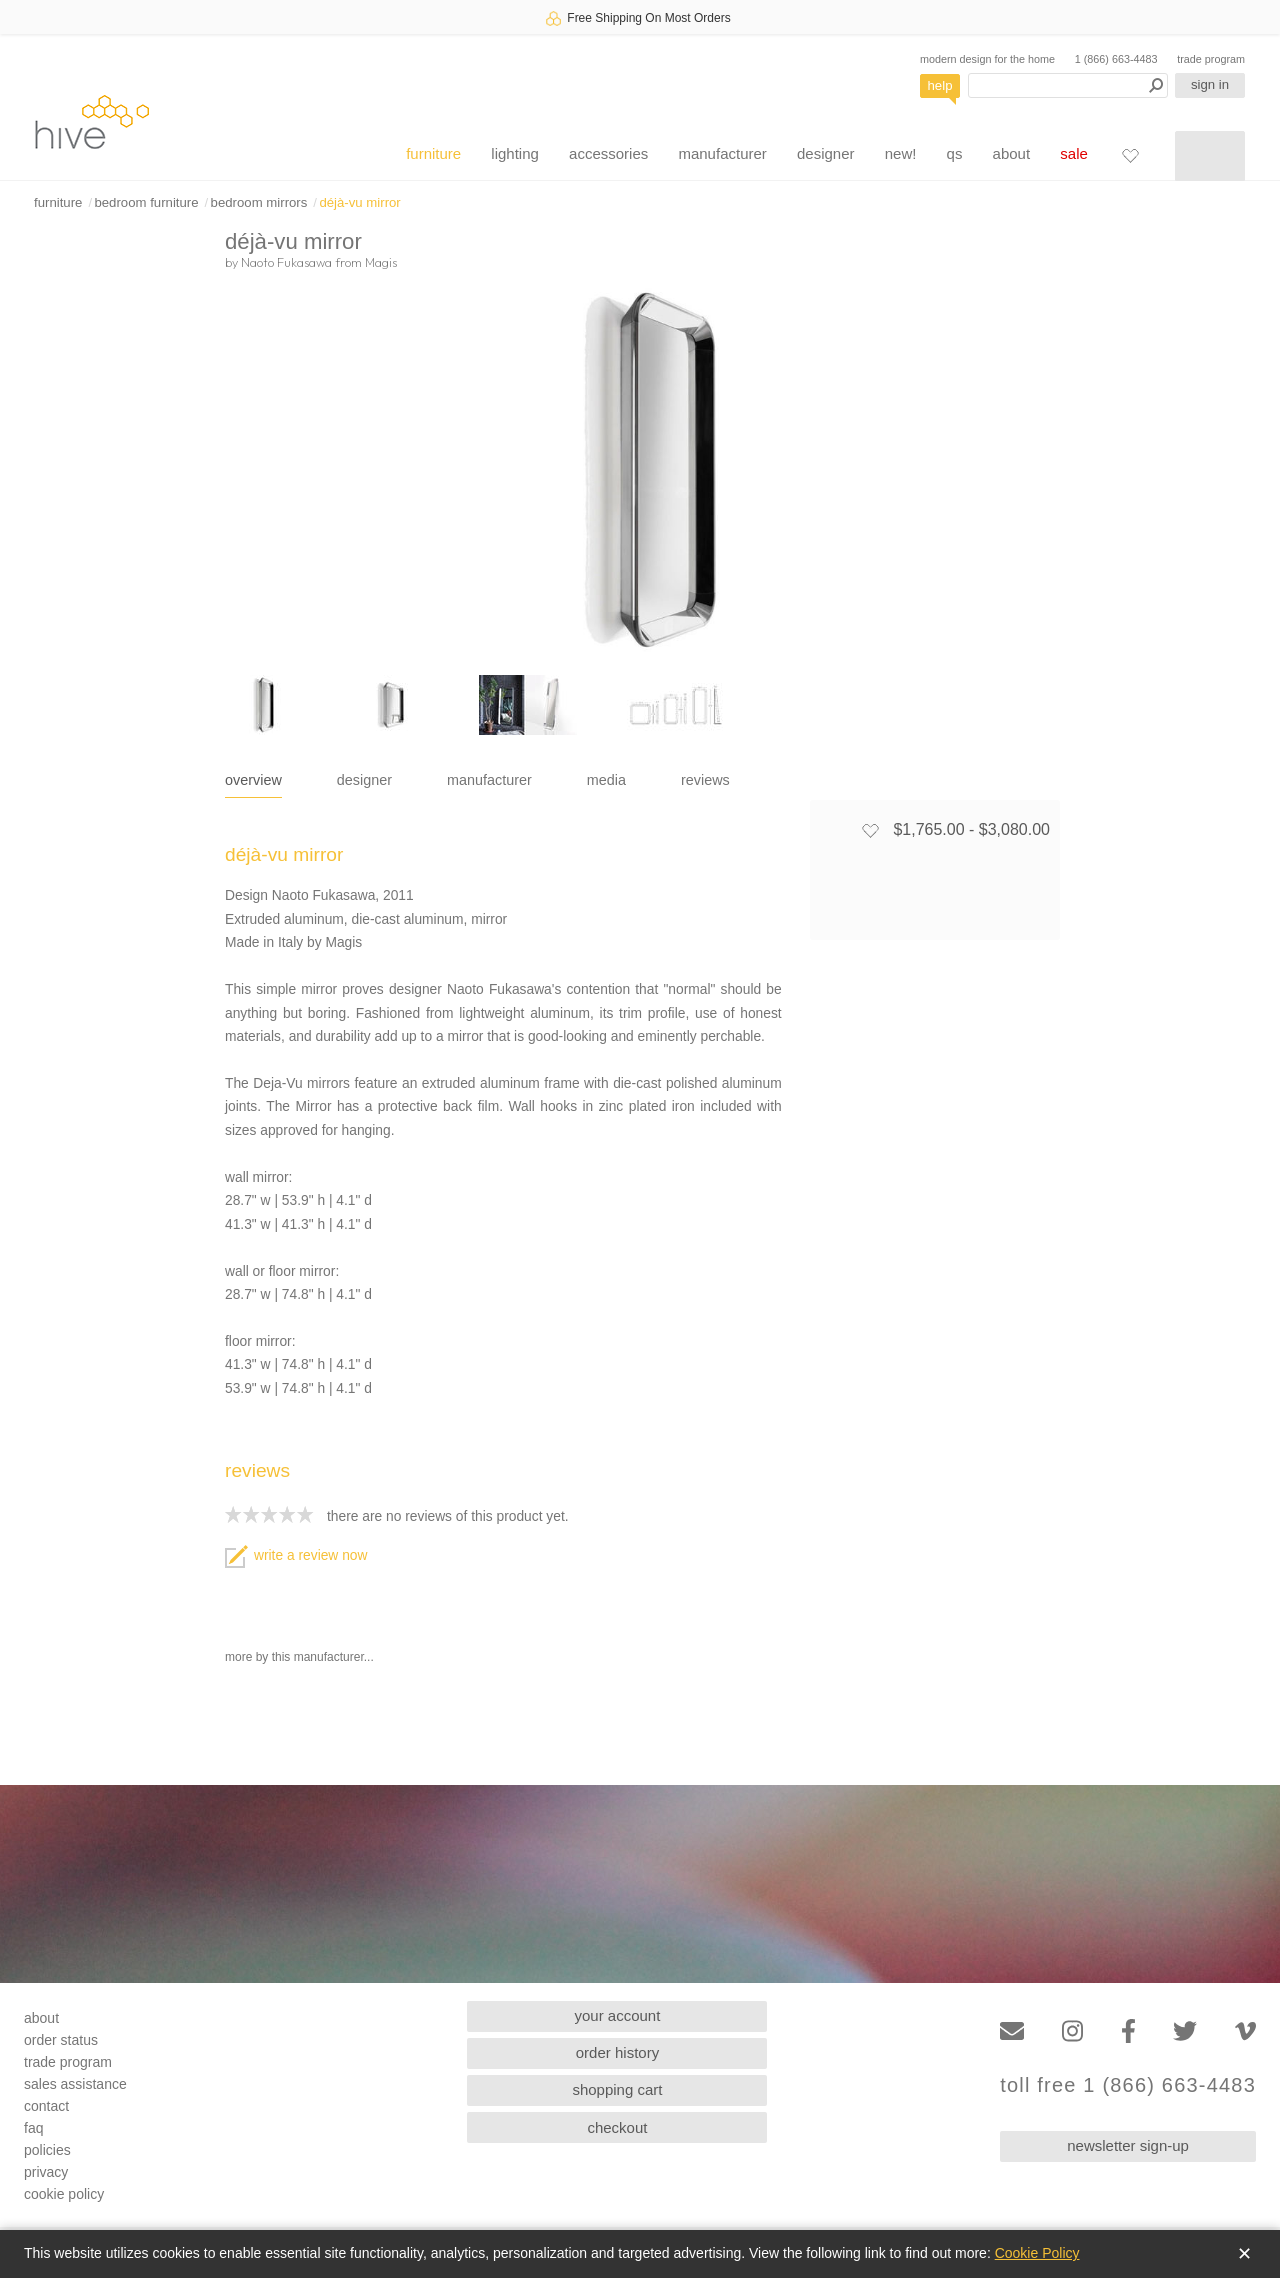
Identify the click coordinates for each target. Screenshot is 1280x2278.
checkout (617, 2127)
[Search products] (1068, 85)
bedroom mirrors (259, 202)
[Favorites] (1130, 155)
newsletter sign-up (1128, 2145)
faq (33, 2128)
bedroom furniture (146, 202)
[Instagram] (1072, 2031)
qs (955, 153)
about (1012, 153)
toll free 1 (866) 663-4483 (1128, 2085)
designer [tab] (364, 780)
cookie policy (64, 2194)
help (940, 85)
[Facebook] (1128, 2031)
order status (61, 2040)
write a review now (296, 1555)
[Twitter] (1185, 2031)
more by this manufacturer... (299, 1657)
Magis (381, 262)
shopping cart (617, 2089)
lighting (515, 153)
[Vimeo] (1245, 2031)
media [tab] (606, 780)
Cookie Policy (1037, 2253)
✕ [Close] (1244, 2254)
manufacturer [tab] (489, 780)
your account (618, 2015)
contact (46, 2106)
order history (617, 2052)
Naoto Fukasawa (286, 262)
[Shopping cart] (1210, 156)
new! (901, 153)
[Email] (1012, 2031)
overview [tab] (253, 780)
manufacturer (722, 153)
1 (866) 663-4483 (1116, 59)
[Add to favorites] (870, 830)
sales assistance (75, 2084)
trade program (1211, 59)
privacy (46, 2172)
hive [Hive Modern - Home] (92, 121)
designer (826, 153)
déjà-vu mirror (359, 202)
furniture (433, 153)
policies (47, 2150)
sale (1074, 153)
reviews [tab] (705, 780)
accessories (608, 153)
